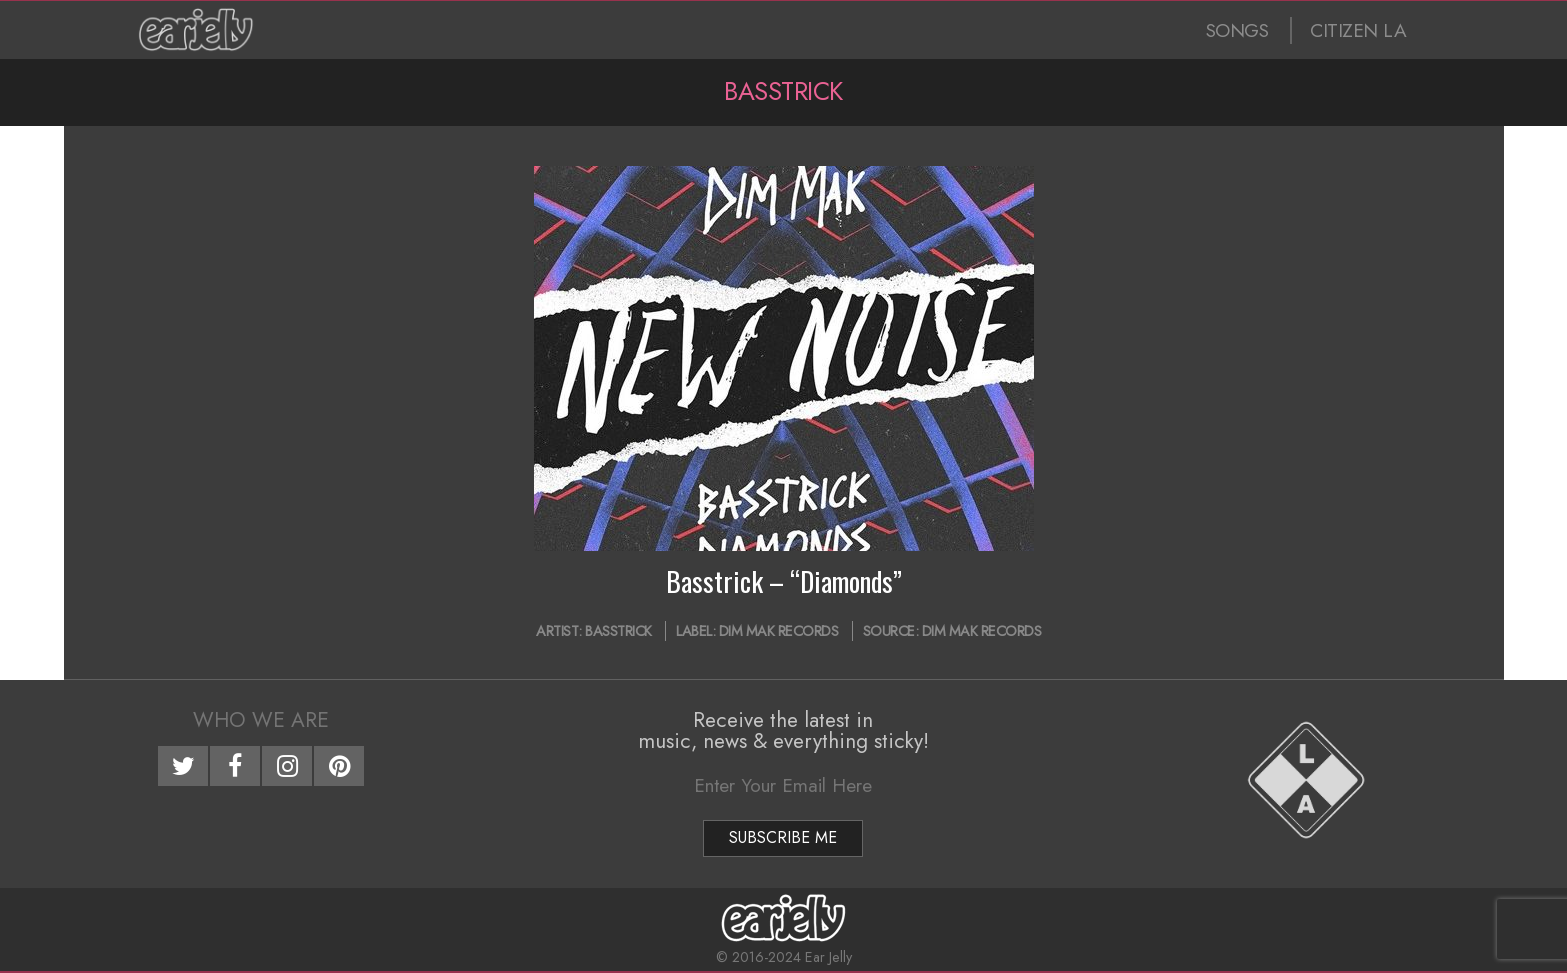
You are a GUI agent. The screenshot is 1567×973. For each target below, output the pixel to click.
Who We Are (261, 720)
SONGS (1237, 30)
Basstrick (618, 631)
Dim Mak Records (779, 631)
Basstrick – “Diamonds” (784, 581)
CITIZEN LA (1358, 30)
